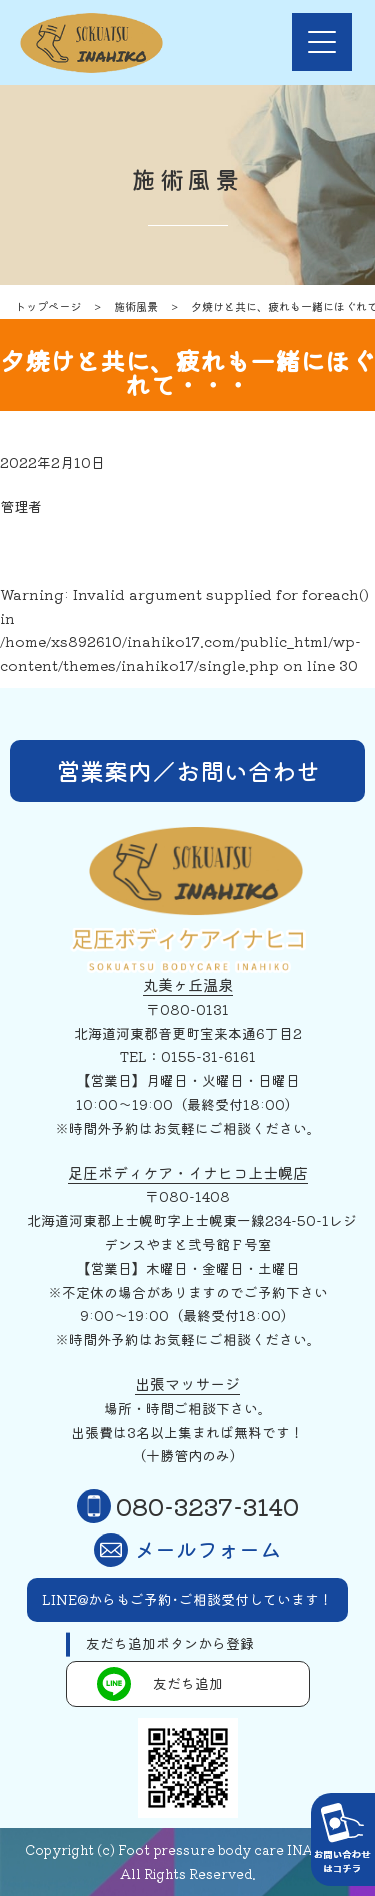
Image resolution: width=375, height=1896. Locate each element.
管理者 (21, 506)
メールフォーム (187, 1550)
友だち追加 (160, 1684)
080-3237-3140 (188, 1506)
